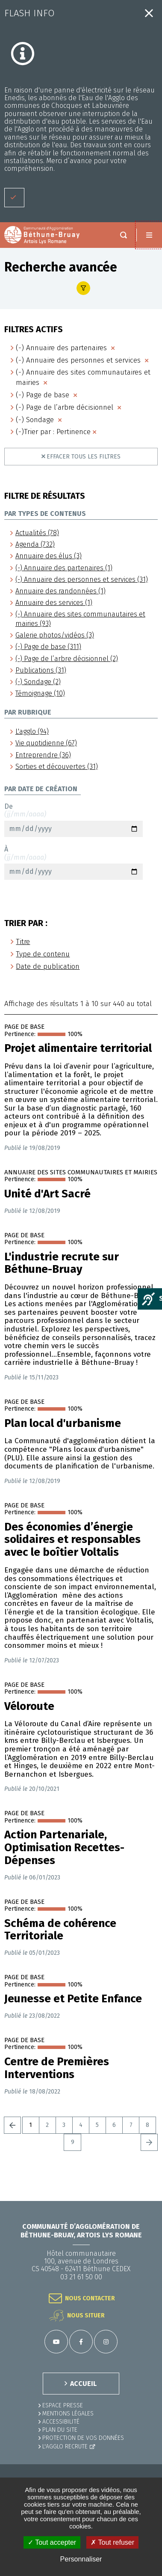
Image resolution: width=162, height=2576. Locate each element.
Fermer (148, 13)
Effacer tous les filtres (84, 456)
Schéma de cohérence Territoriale (60, 1930)
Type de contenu (43, 954)
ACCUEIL (83, 2383)
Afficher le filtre (83, 288)
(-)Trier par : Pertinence (53, 431)
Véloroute (29, 1706)
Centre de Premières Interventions (56, 2068)
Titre (23, 941)
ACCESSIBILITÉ (61, 2421)
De (73, 820)
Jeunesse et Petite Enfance (73, 1998)
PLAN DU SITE (59, 2429)
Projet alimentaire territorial (78, 1048)
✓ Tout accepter (52, 2542)
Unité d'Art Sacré (47, 1194)
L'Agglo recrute (65, 2446)
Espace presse (62, 2405)
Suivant (149, 2142)
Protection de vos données (83, 2438)
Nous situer (86, 2315)
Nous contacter (90, 2298)
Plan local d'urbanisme (62, 1423)
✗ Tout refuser (112, 2542)
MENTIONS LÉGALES (68, 2413)
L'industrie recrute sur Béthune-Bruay (61, 1263)
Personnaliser (81, 2559)
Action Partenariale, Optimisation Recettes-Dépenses (64, 1848)
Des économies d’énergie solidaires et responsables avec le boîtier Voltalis (72, 1540)
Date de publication (48, 966)
